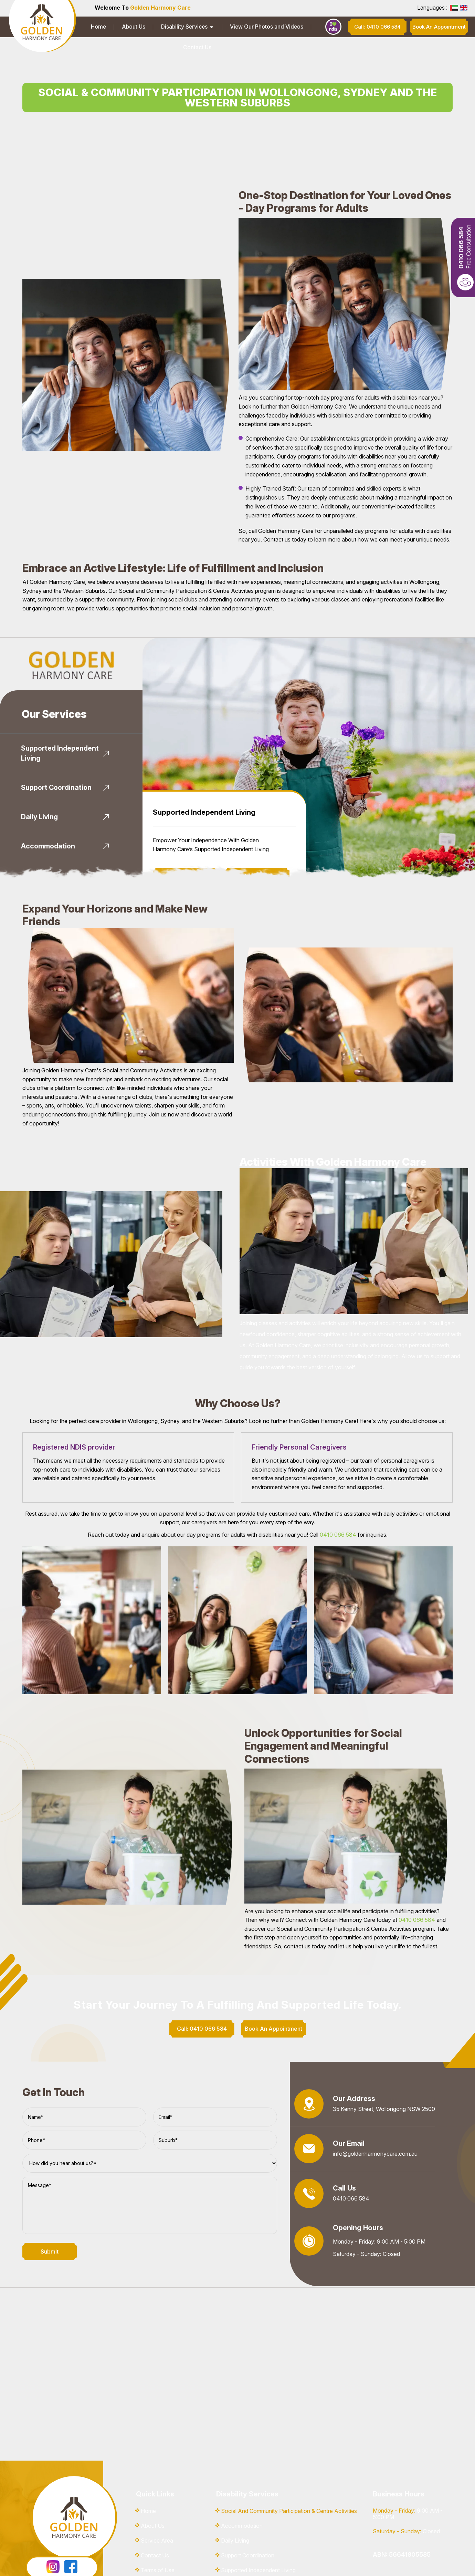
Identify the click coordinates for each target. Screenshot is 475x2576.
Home (94, 26)
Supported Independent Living (258, 2522)
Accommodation (242, 2478)
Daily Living (235, 2493)
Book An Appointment (257, 827)
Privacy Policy (159, 2537)
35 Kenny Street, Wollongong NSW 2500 (384, 2061)
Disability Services (163, 26)
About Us (120, 26)
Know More (185, 827)
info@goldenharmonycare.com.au (375, 2106)
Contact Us (293, 26)
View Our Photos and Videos (236, 26)
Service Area (157, 2493)
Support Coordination (247, 2507)
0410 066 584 (338, 1487)
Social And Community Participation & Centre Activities (289, 2463)
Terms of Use (158, 2522)
